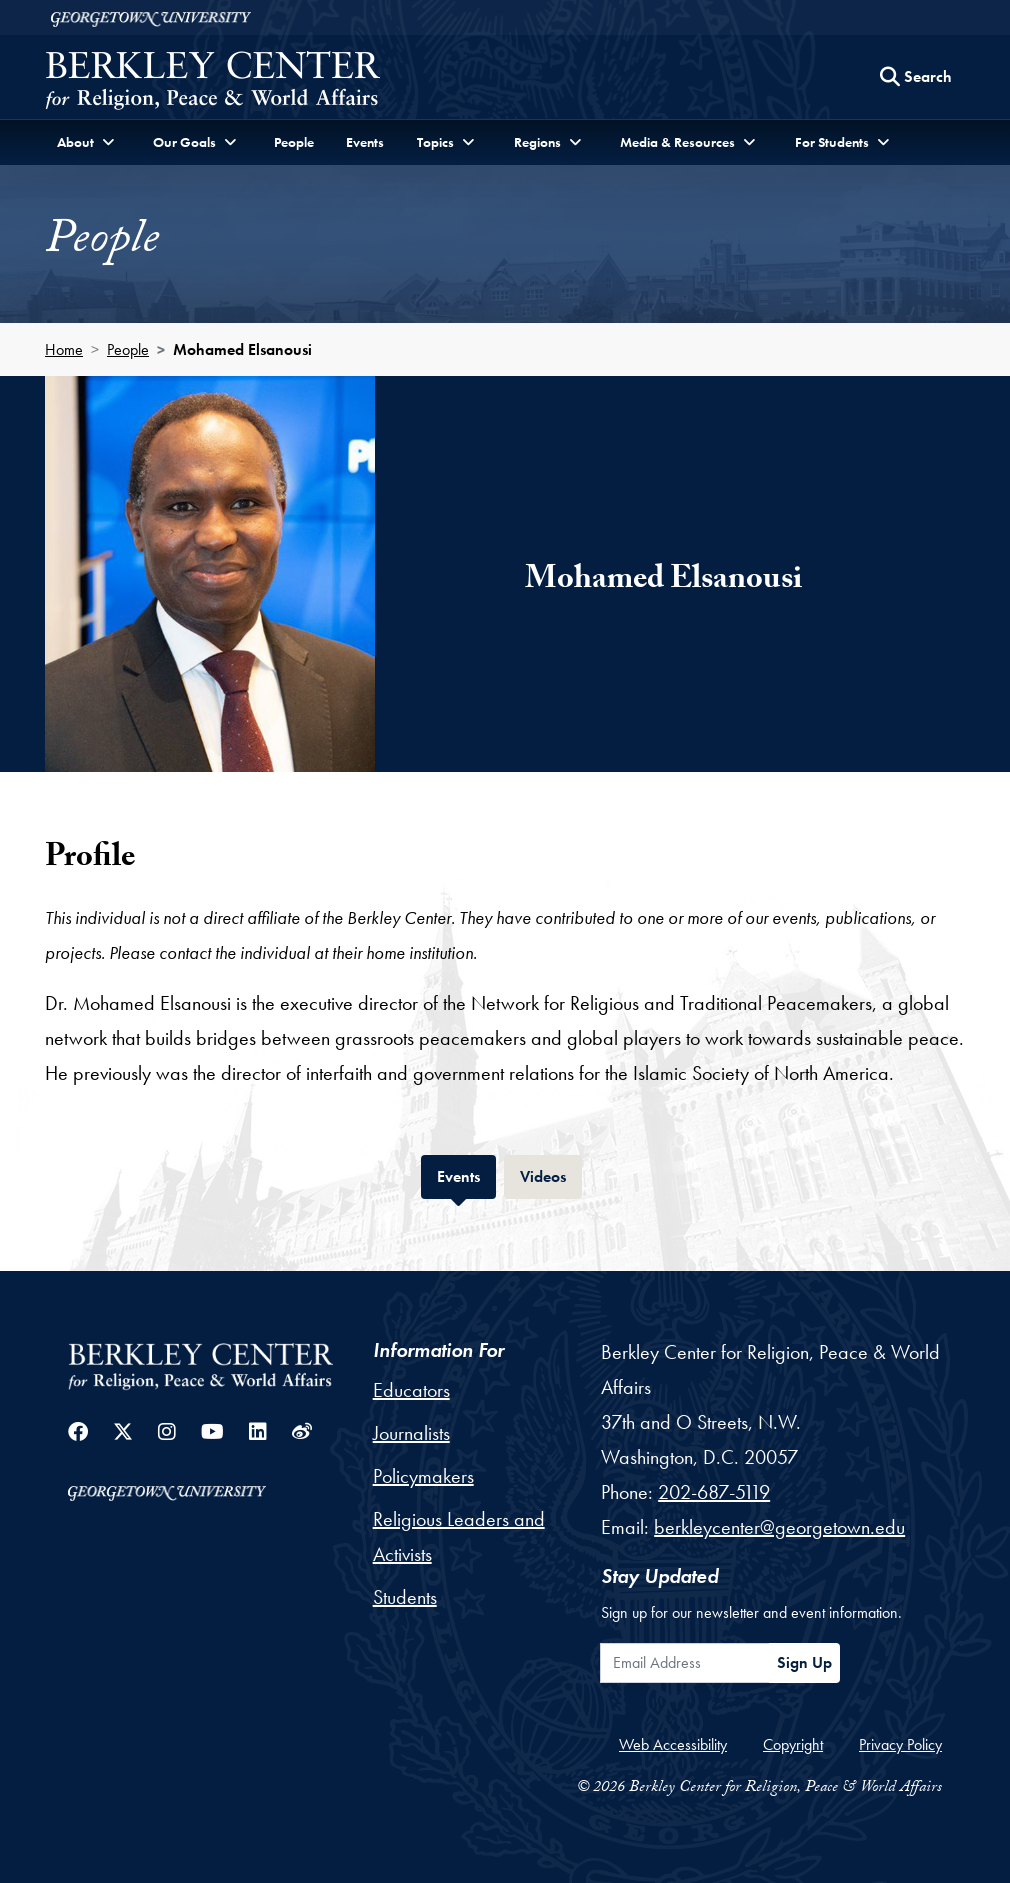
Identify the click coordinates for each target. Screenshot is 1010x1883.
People (294, 142)
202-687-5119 (714, 1492)
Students (405, 1597)
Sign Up (804, 1662)
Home (64, 349)
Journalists (411, 1433)
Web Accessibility (673, 1744)
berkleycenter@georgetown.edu (779, 1527)
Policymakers (423, 1476)
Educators (411, 1390)
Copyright (793, 1744)
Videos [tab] (551, 1174)
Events (365, 142)
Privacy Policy (900, 1744)
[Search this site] (916, 77)
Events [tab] (466, 1174)
